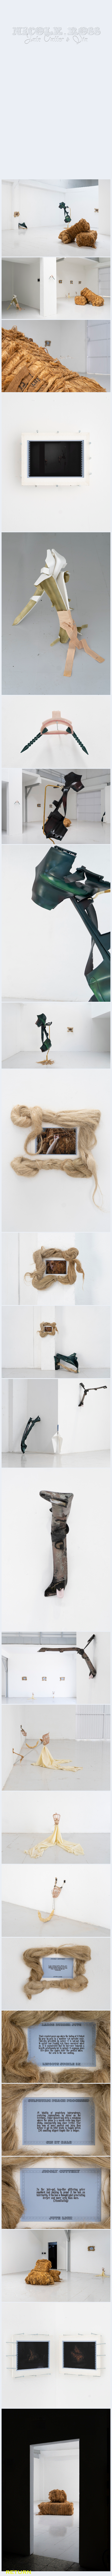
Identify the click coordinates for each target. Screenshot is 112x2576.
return (18, 2572)
